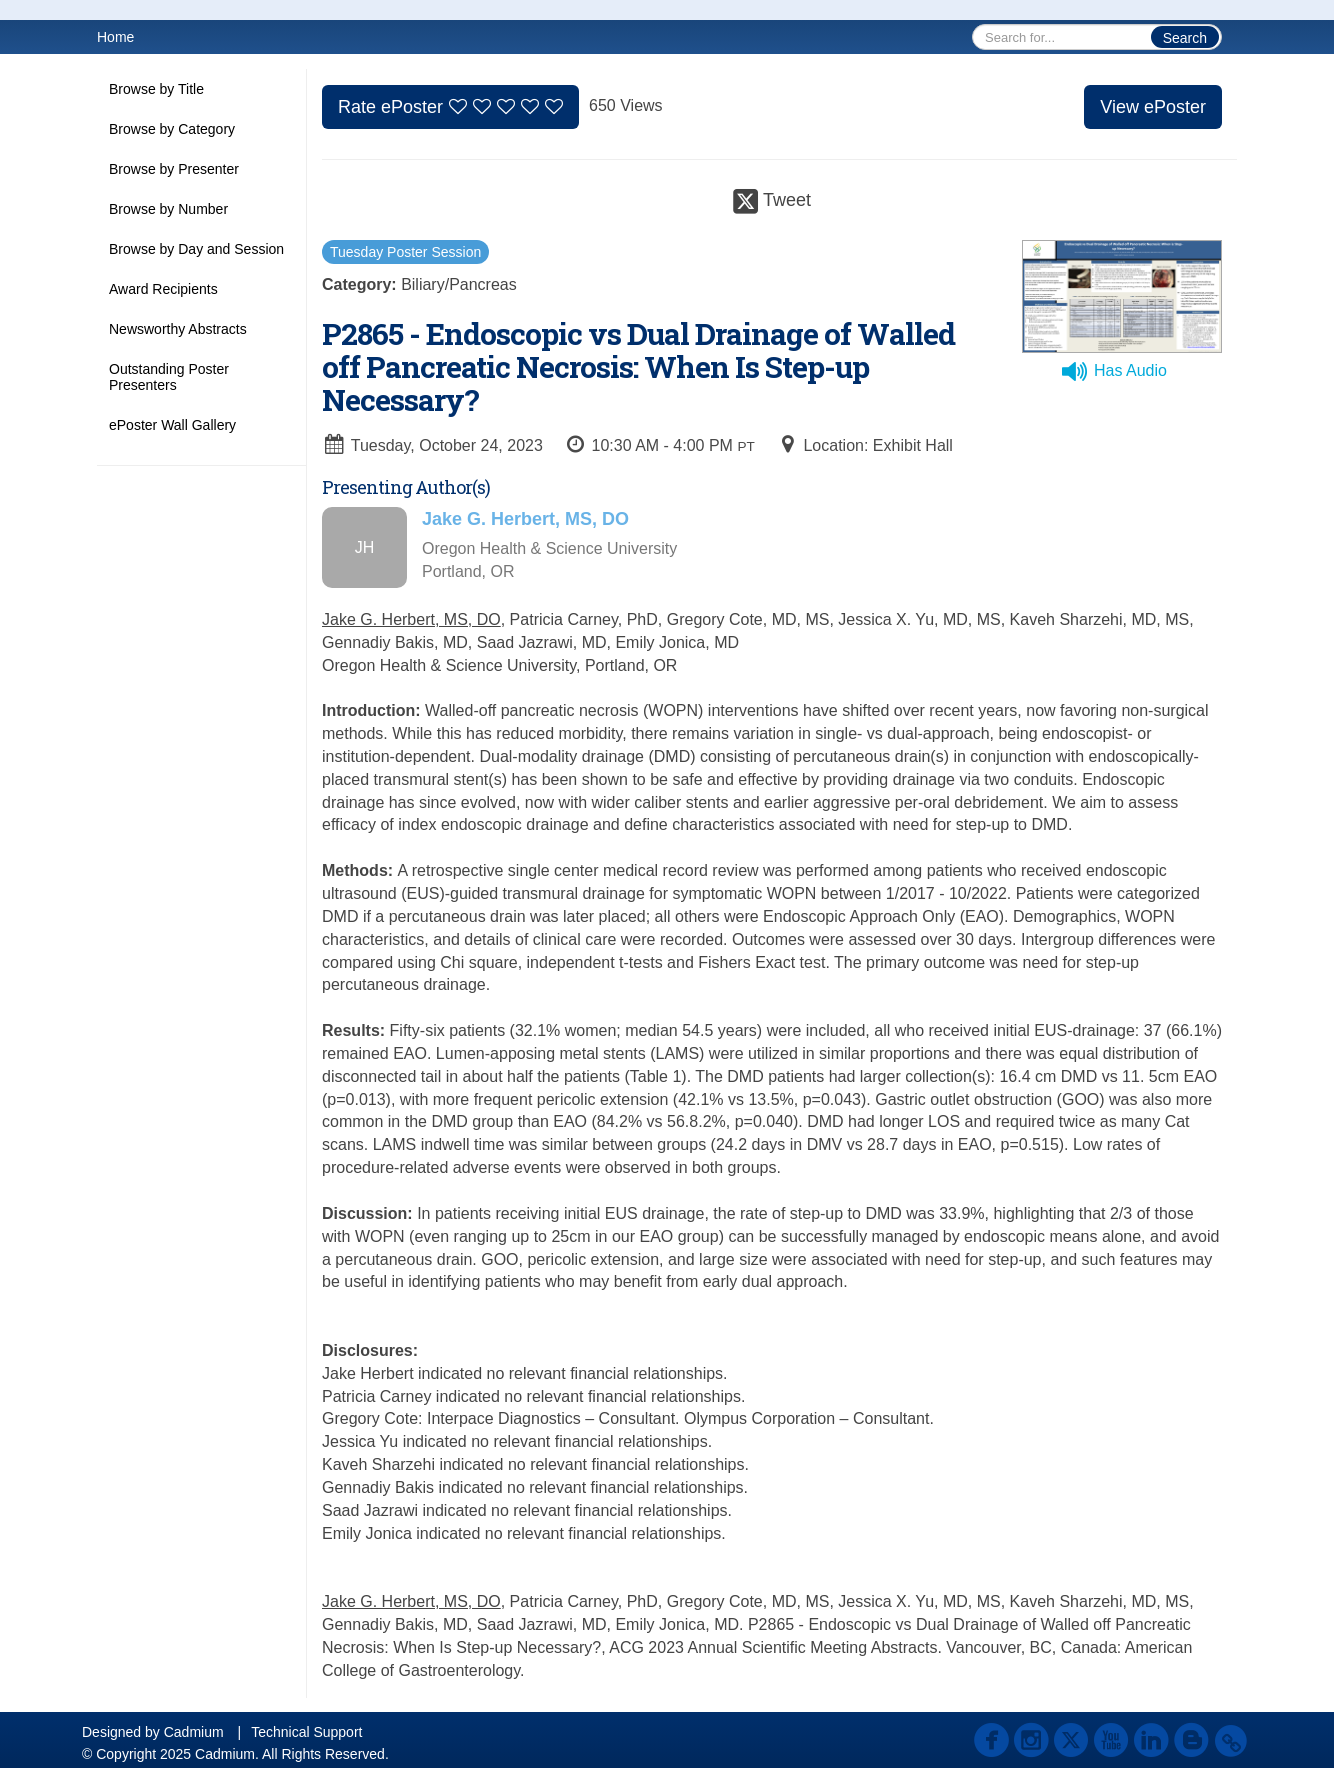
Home (115, 37)
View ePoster (1153, 107)
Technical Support (306, 1732)
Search (1185, 38)
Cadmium (194, 1732)
